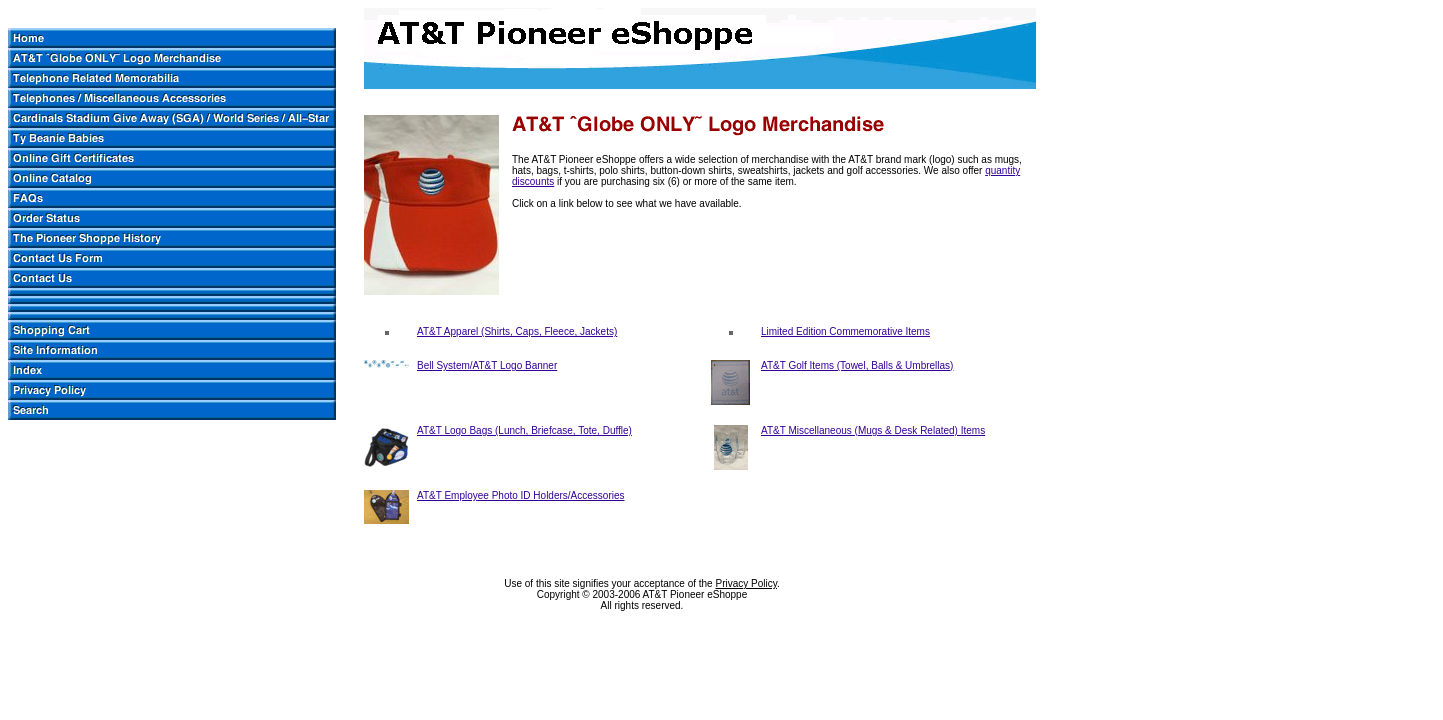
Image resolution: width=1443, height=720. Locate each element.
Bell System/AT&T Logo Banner (487, 365)
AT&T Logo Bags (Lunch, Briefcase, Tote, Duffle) (524, 430)
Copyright (558, 594)
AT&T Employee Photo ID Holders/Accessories (521, 495)
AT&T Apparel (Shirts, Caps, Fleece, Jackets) (517, 331)
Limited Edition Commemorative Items (845, 331)
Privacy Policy (746, 583)
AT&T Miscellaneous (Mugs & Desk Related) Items (873, 430)
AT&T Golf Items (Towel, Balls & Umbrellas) (857, 365)
